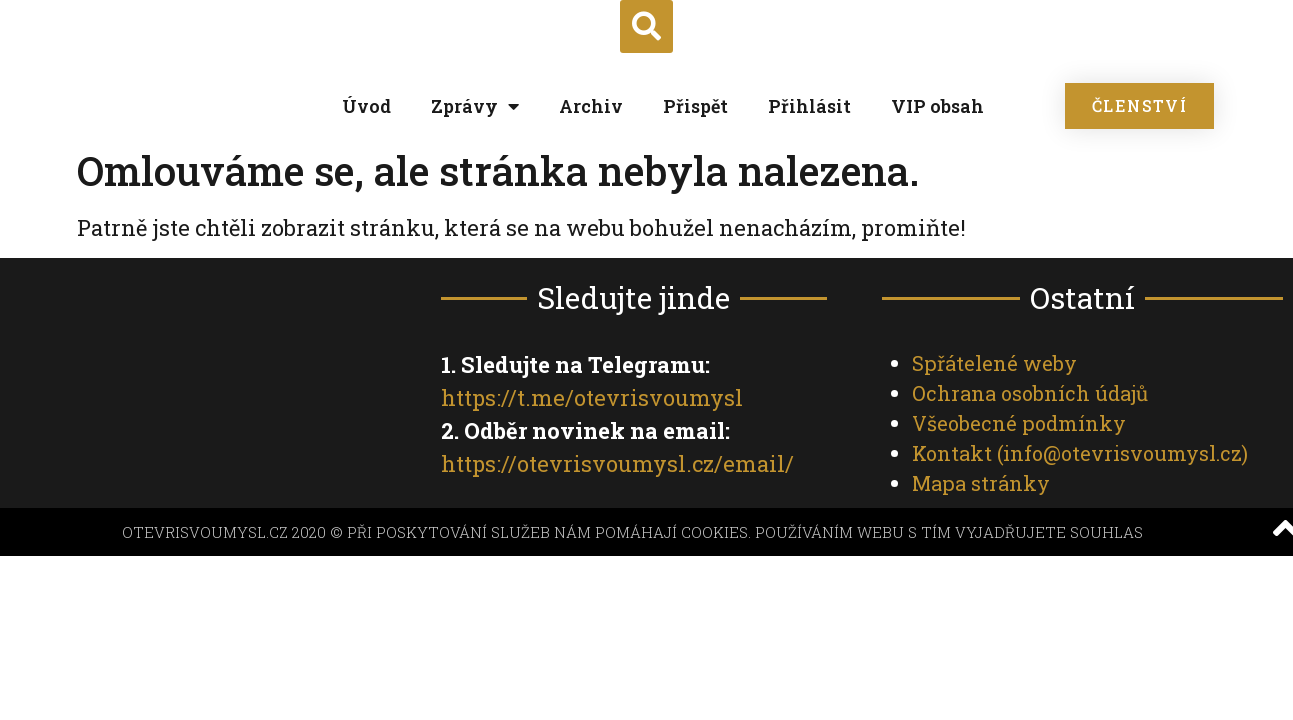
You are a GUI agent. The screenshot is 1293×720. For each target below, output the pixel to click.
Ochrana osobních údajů (1030, 393)
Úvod (366, 106)
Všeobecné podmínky (1019, 423)
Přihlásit (809, 106)
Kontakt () (1080, 453)
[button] (646, 26)
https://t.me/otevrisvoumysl (592, 397)
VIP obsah (937, 106)
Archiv (591, 106)
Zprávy (475, 106)
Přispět (695, 106)
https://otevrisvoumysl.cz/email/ (617, 463)
